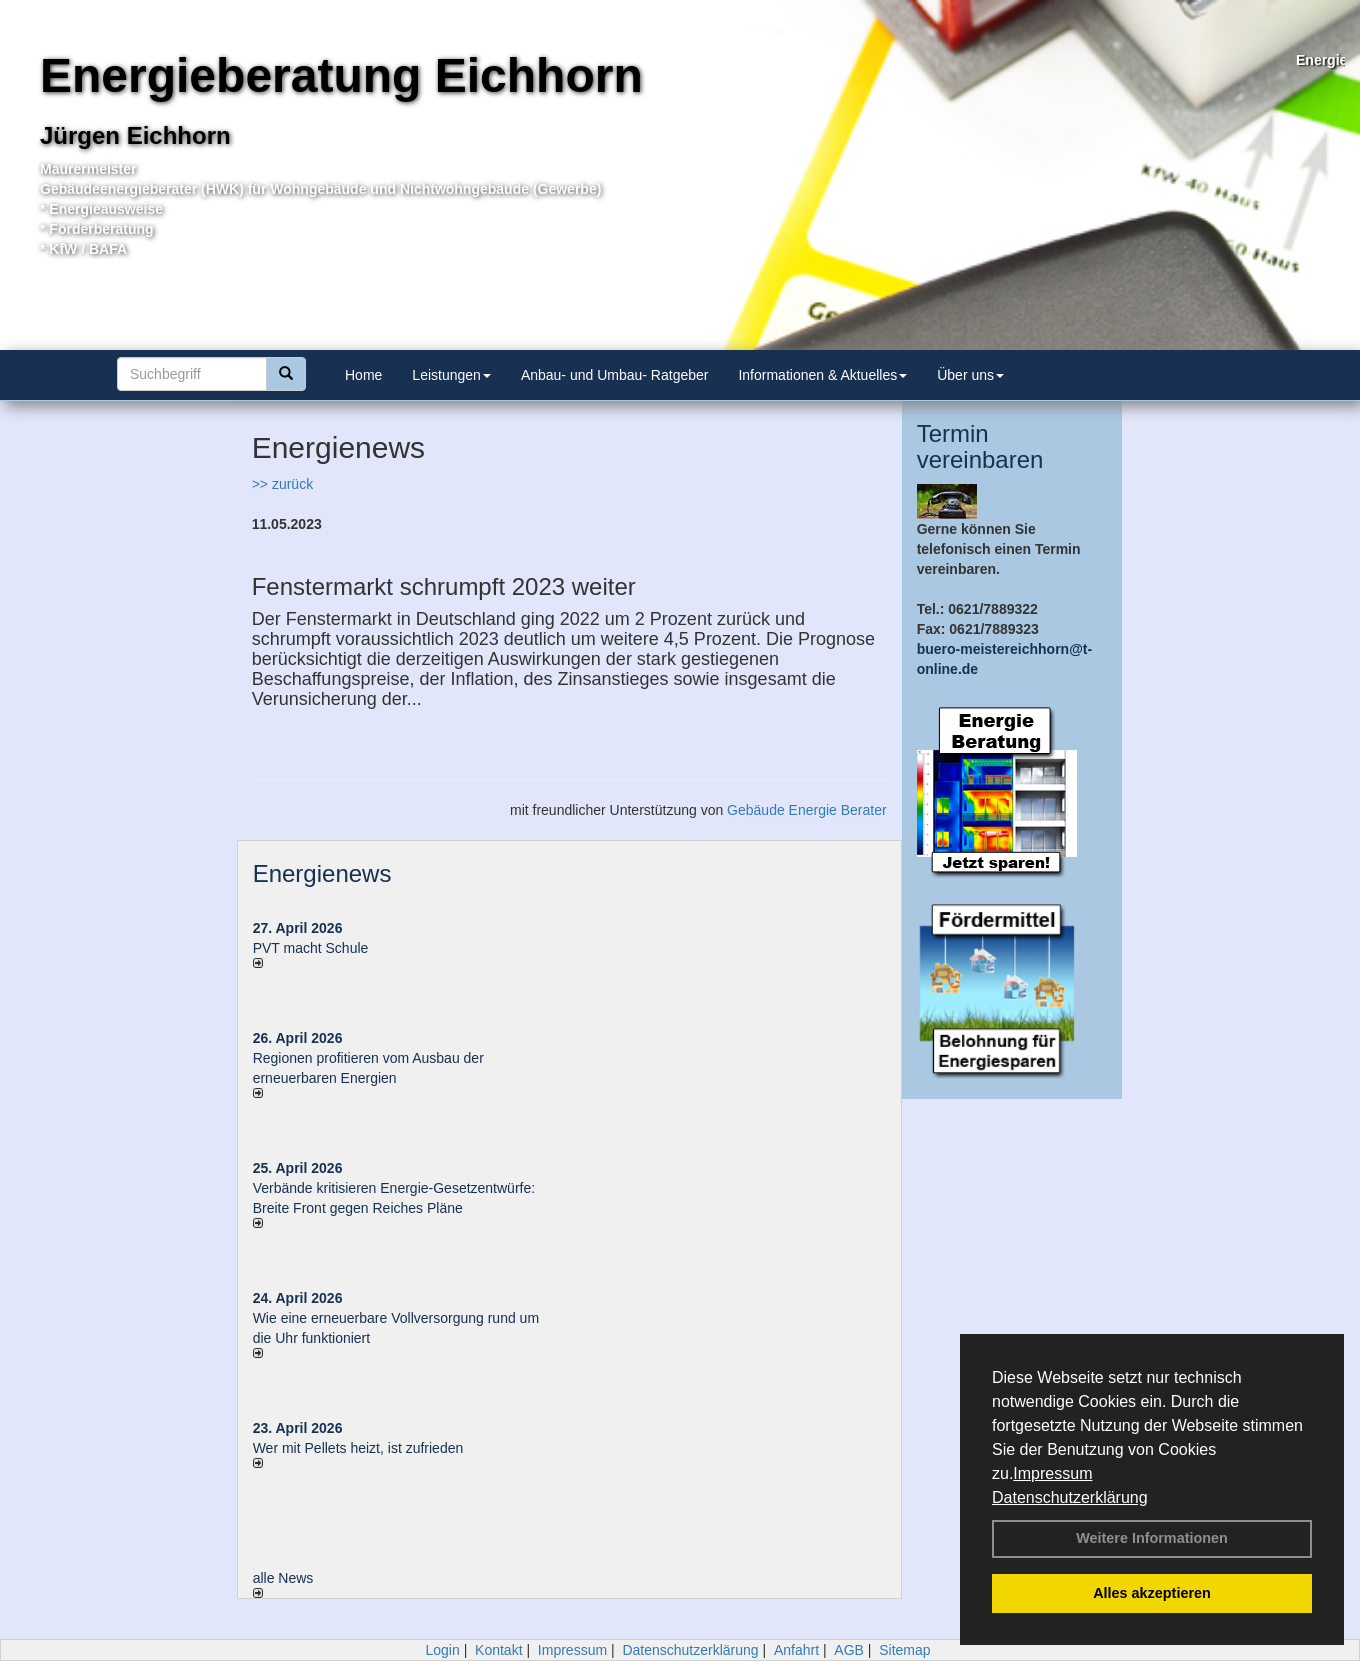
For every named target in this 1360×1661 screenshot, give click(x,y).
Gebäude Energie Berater (807, 810)
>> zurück (282, 484)
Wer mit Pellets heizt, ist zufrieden (358, 1448)
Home (363, 375)
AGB (849, 1650)
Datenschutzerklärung (1070, 1497)
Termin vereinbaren (980, 446)
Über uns (970, 375)
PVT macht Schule (311, 948)
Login (442, 1650)
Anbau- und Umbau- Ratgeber (615, 375)
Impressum (1052, 1473)
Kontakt (498, 1650)
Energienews (322, 873)
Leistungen (451, 375)
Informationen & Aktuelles (822, 375)
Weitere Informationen (1152, 1538)
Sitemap (904, 1650)
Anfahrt (796, 1650)
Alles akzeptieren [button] (1152, 1593)
